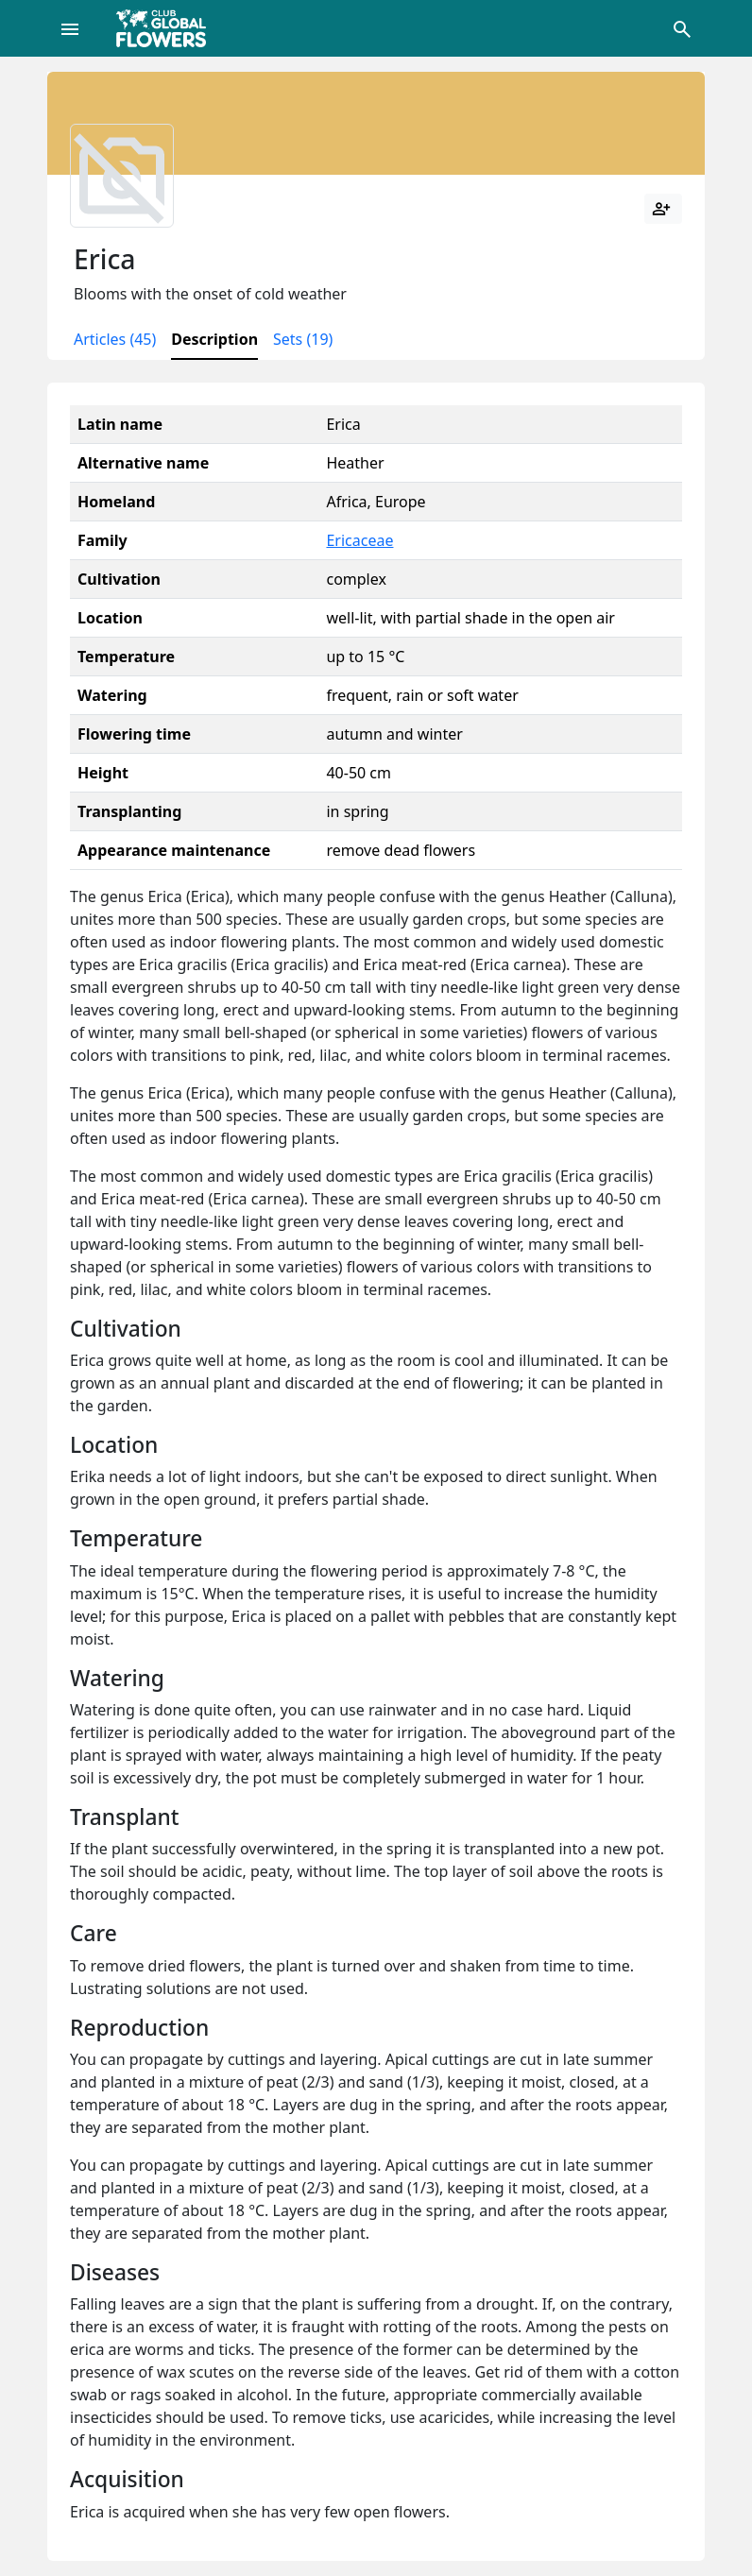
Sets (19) (303, 339)
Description (214, 339)
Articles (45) (115, 339)
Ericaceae (359, 540)
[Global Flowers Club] (167, 28)
